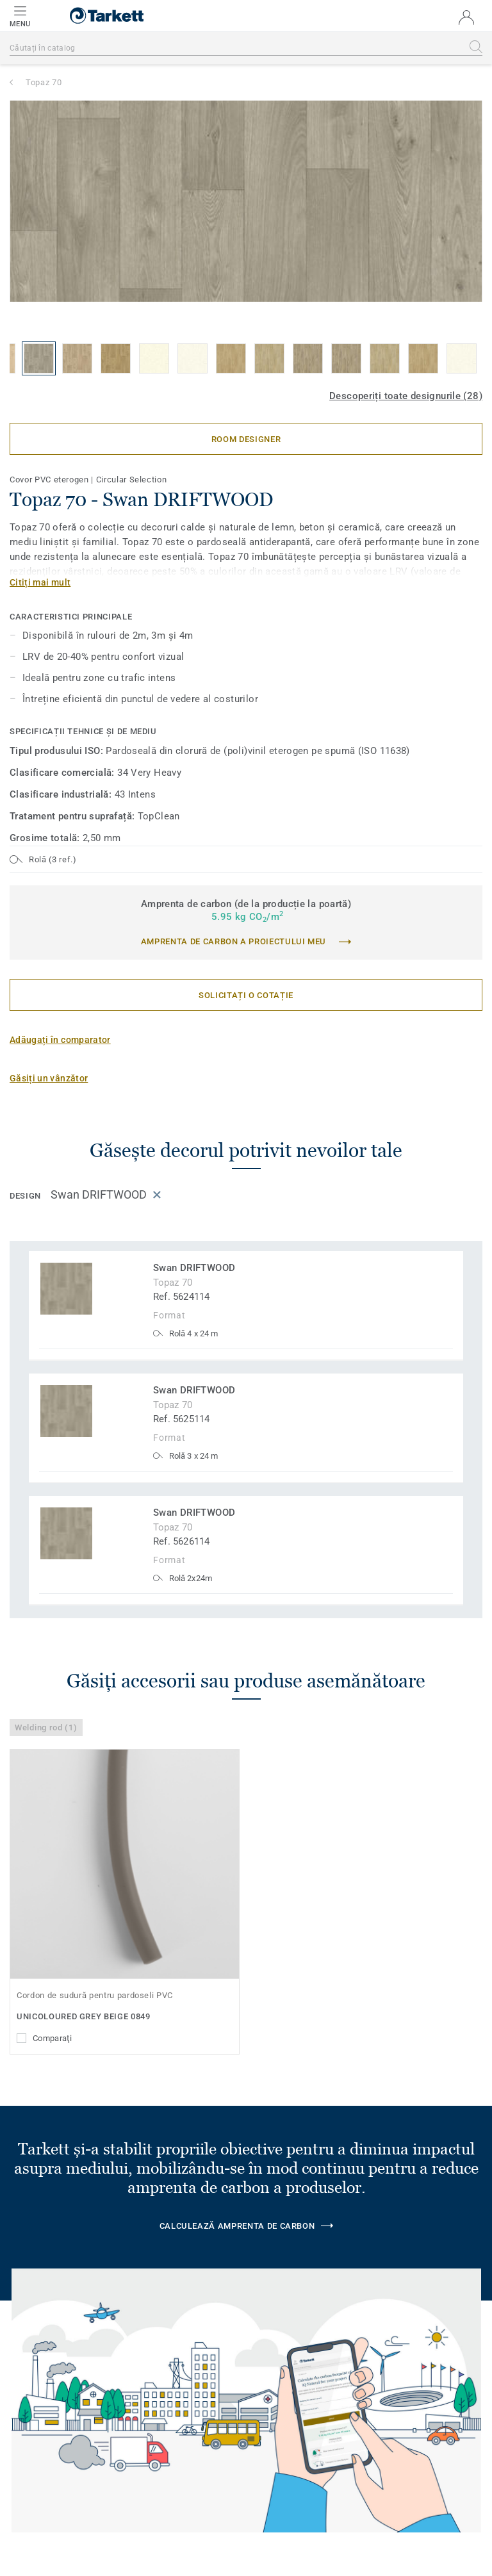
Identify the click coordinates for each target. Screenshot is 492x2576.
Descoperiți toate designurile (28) (405, 396)
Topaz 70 (44, 82)
